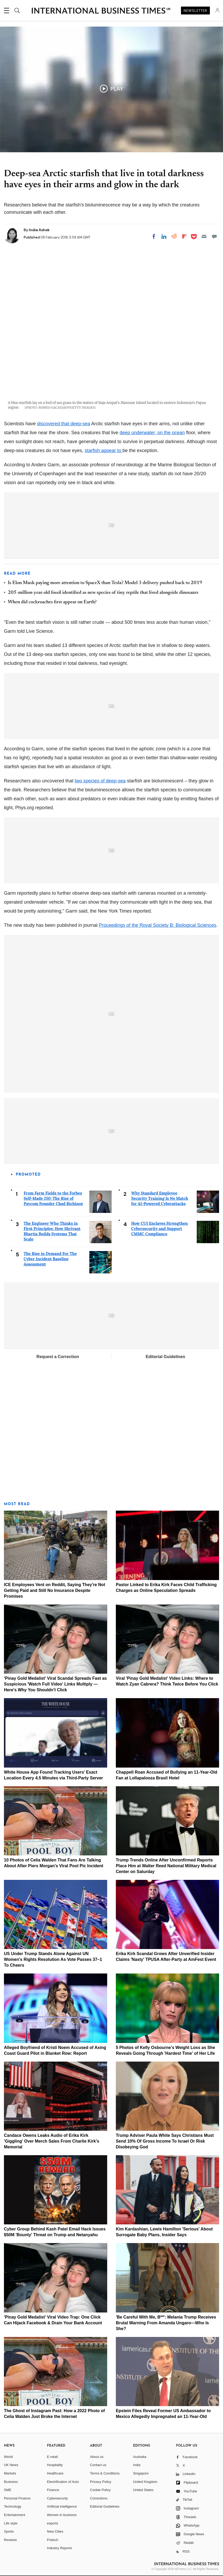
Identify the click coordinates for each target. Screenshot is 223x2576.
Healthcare (55, 2473)
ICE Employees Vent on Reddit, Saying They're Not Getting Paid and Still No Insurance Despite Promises (54, 1590)
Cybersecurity (57, 2498)
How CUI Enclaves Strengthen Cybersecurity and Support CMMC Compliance (159, 1228)
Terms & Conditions (105, 2473)
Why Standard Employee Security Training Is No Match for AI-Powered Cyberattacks (159, 1198)
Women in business (62, 2515)
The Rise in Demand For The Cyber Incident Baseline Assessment (50, 1259)
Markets (10, 2473)
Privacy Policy (100, 2482)
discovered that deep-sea (63, 423)
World (8, 2457)
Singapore (140, 2473)
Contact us (98, 2465)
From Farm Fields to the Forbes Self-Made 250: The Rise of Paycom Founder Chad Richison (53, 1198)
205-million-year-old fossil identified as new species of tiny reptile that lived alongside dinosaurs (103, 592)
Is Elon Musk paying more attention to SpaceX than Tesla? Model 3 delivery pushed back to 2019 (105, 583)
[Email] (204, 236)
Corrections (98, 2498)
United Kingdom (145, 2482)
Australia (139, 2457)
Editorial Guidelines (165, 1356)
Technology (12, 2506)
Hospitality (55, 2465)
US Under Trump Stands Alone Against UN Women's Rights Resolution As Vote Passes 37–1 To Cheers (53, 1959)
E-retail (52, 2457)
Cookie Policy (100, 2490)
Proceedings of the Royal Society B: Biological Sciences (157, 925)
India (136, 2465)
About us (96, 2457)
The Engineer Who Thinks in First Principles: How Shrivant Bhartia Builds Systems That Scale (52, 1231)
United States (143, 2490)
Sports (9, 2531)
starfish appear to (103, 450)
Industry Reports (59, 2548)
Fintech (52, 2540)
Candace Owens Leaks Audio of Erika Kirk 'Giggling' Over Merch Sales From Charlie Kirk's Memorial (51, 2141)
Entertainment (14, 2515)
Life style (10, 2523)
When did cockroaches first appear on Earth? (52, 602)
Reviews (10, 2540)
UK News (11, 2465)
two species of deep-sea (100, 780)
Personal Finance (17, 2498)
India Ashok (39, 229)
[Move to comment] (214, 236)
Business (11, 2482)
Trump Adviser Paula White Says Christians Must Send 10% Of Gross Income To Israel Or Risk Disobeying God (165, 2141)
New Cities (55, 2531)
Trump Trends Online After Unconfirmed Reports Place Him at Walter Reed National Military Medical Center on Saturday (166, 1866)
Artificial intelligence (62, 2506)
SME (7, 2490)
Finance (53, 2490)
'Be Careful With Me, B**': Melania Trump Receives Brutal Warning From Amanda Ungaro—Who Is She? (166, 2323)
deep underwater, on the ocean (152, 432)
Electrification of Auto (63, 2482)
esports (52, 2523)
